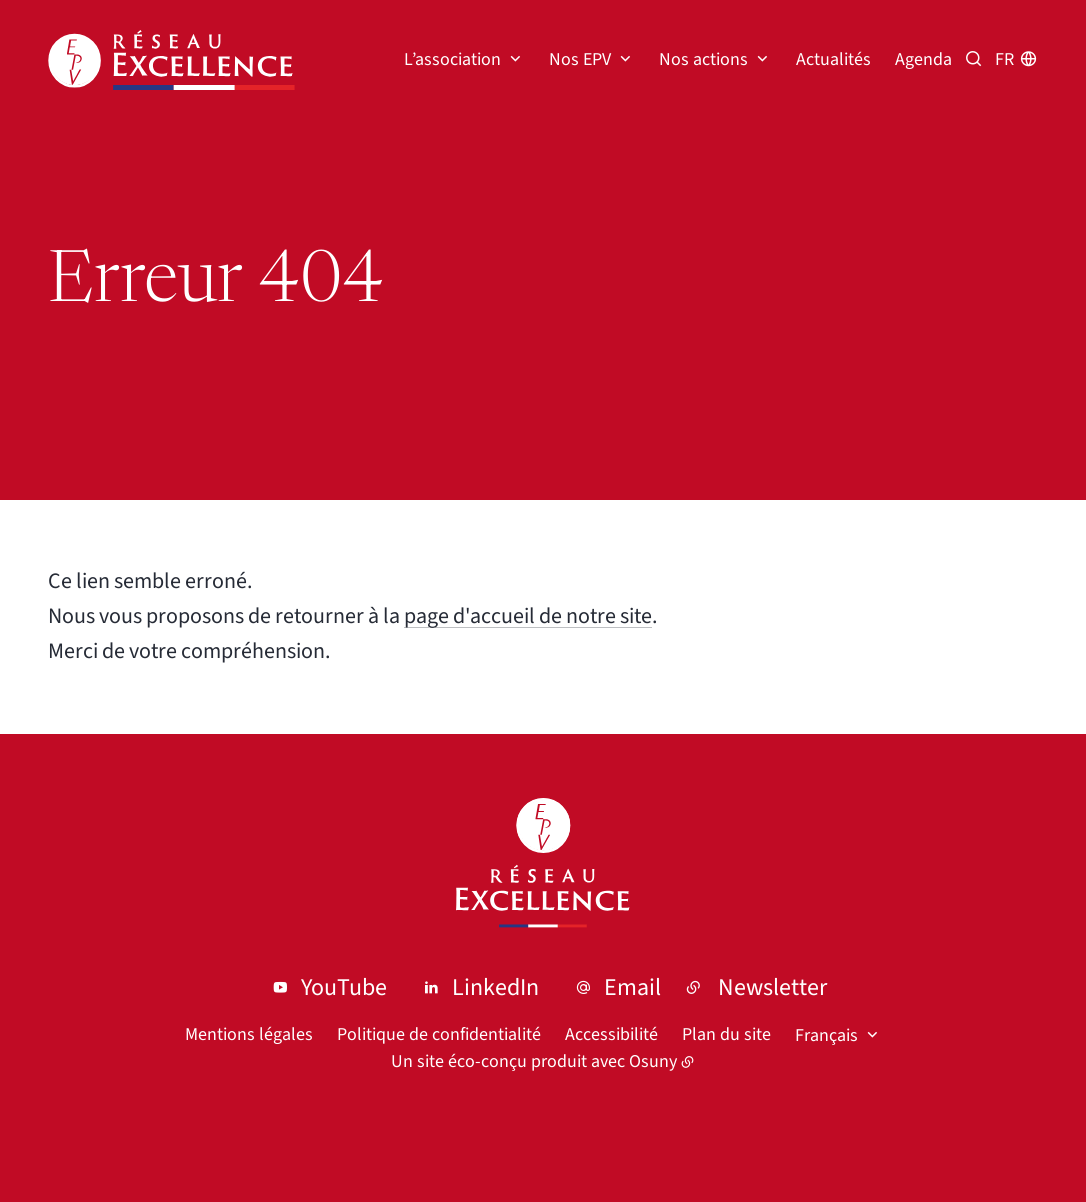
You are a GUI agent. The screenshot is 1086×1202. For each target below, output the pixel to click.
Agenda (923, 59)
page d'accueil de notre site (528, 616)
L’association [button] (452, 59)
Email (632, 987)
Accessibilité (611, 1034)
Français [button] (826, 1035)
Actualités (833, 59)
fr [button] (1004, 59)
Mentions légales (249, 1034)
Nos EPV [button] (580, 59)
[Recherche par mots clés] (973, 59)
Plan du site (726, 1034)
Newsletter (772, 987)
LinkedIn (495, 987)
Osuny (653, 1061)
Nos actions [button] (703, 59)
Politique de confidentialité (439, 1034)
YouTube (344, 987)
